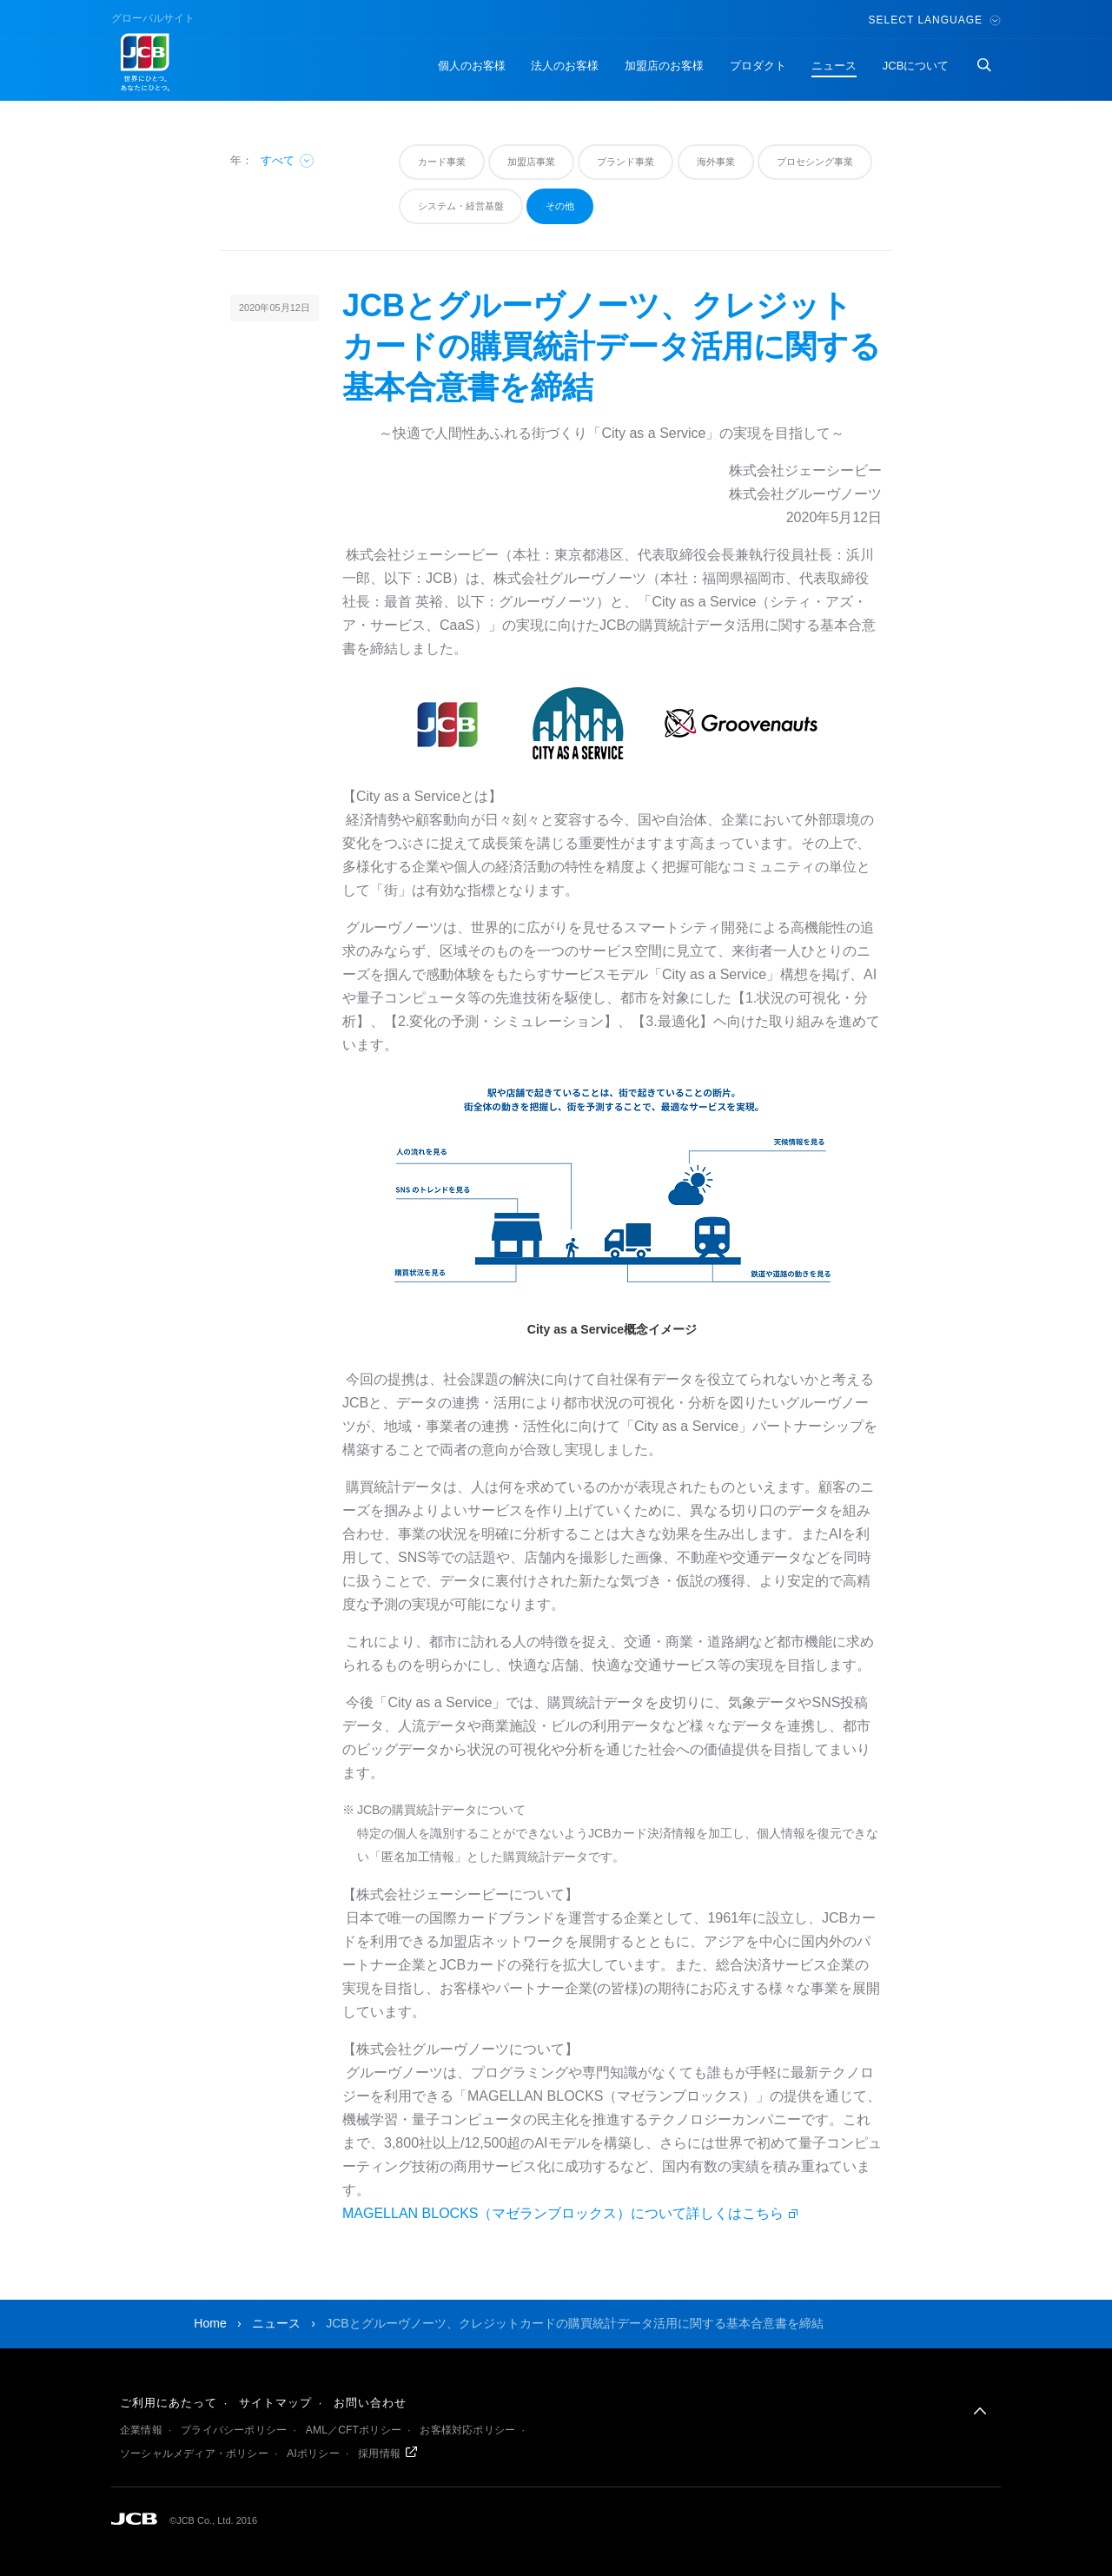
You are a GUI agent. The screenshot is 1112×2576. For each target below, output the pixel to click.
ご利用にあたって (168, 2402)
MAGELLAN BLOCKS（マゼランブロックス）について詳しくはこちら (563, 2213)
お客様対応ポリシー (467, 2430)
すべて (288, 160)
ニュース (834, 65)
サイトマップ (275, 2402)
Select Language (935, 20)
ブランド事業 (625, 161)
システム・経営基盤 (461, 206)
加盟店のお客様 (664, 65)
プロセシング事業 (815, 161)
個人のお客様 (472, 65)
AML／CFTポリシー (353, 2430)
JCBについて (916, 65)
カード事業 (442, 161)
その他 (560, 206)
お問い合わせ (370, 2402)
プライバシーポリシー (234, 2430)
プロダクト (758, 65)
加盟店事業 (531, 161)
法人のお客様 (565, 65)
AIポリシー (313, 2453)
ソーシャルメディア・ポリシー (194, 2453)
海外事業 (716, 161)
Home (210, 2323)
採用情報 (379, 2453)
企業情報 (141, 2430)
